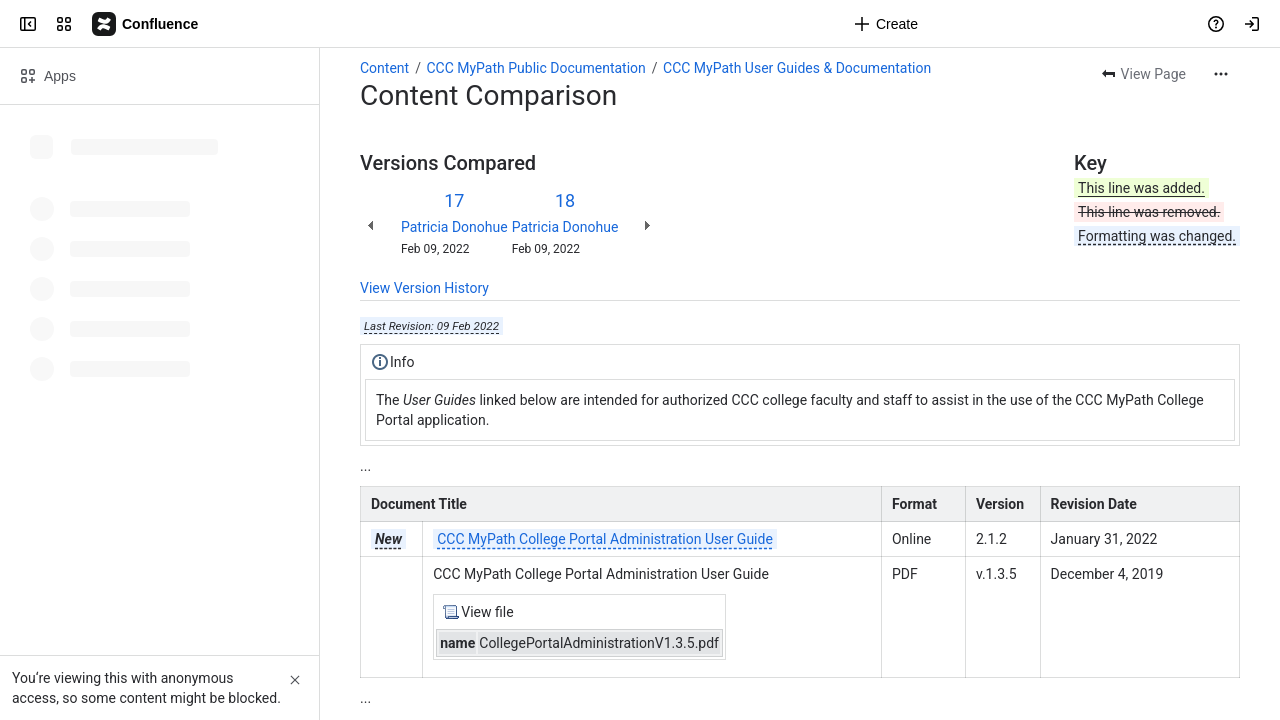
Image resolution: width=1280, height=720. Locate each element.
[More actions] (1221, 74)
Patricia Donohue (454, 227)
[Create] (886, 24)
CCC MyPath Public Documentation (535, 68)
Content (384, 68)
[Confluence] (146, 24)
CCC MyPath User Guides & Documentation (797, 68)
